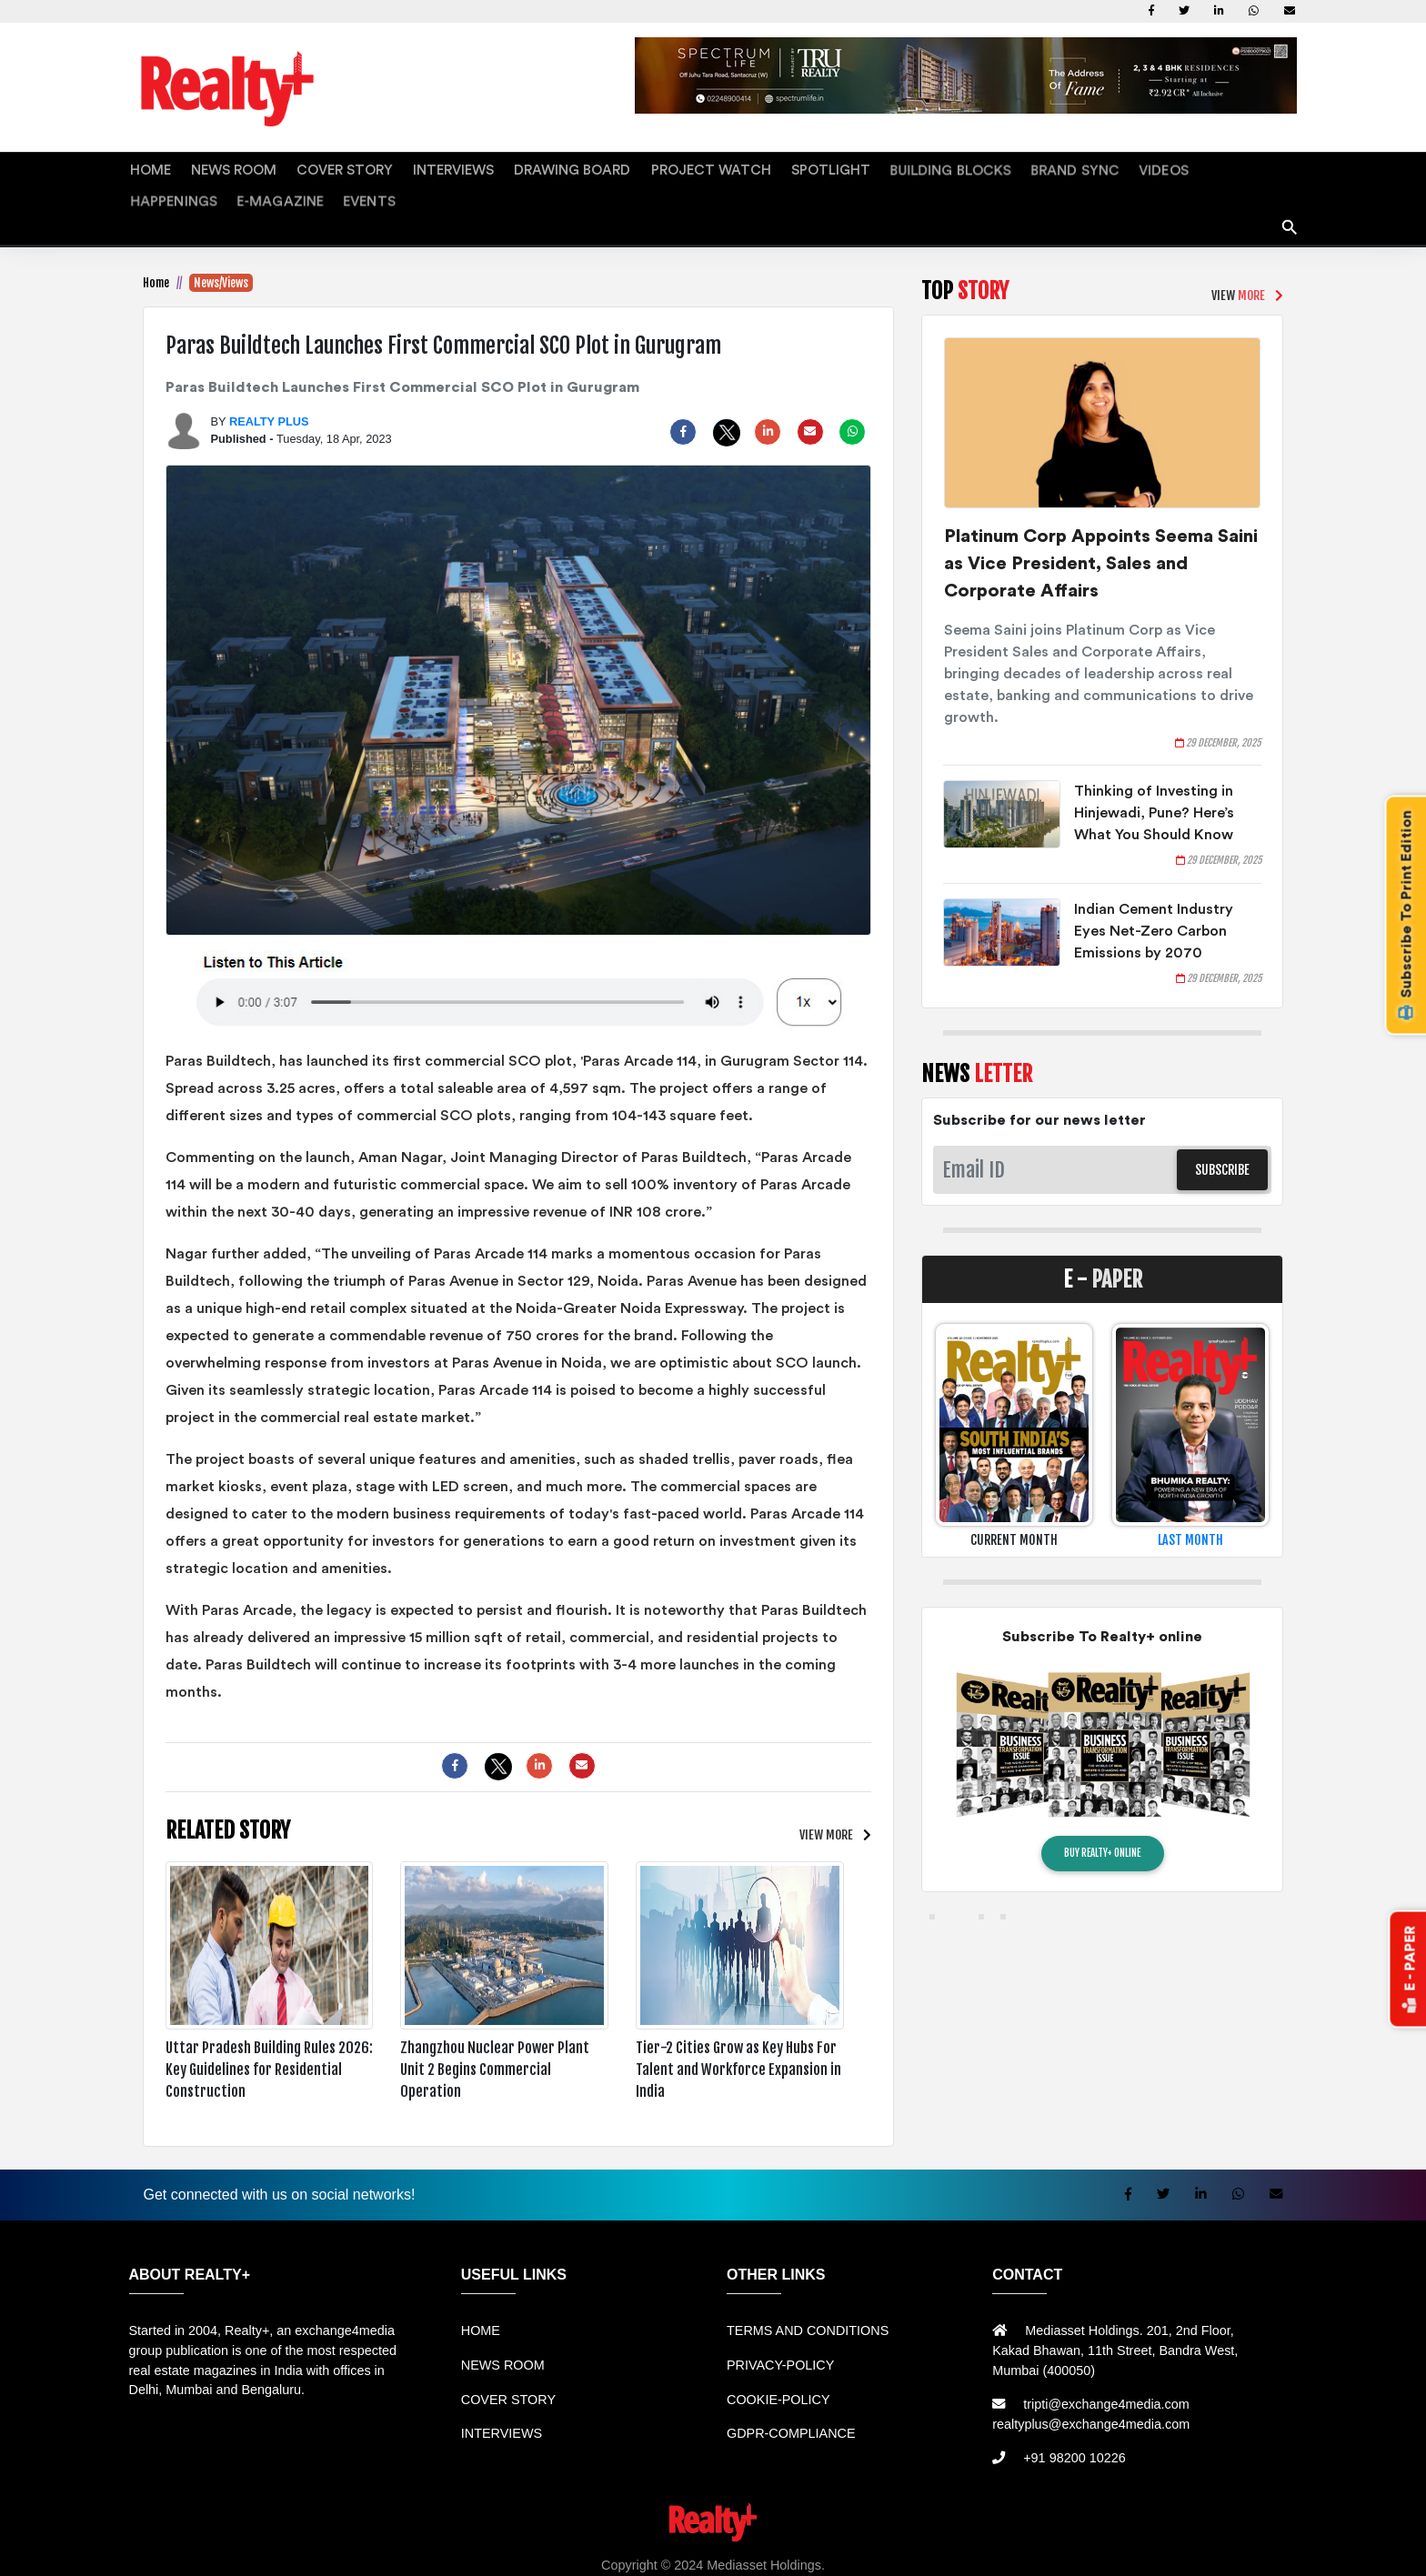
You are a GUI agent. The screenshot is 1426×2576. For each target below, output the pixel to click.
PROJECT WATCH (619, 168)
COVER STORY (308, 168)
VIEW (825, 1801)
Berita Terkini (1021, 2551)
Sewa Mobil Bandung (228, 2551)
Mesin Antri (943, 2551)
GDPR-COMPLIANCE (791, 2399)
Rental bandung (343, 2551)
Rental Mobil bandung (99, 2551)
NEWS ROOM (215, 168)
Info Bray (1092, 2551)
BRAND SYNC (933, 168)
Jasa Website (1351, 2551)
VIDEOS (1007, 168)
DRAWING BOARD (502, 168)
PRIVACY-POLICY (780, 2331)
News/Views (221, 249)
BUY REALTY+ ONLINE (1102, 1819)
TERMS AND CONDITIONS (808, 2297)
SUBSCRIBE (1222, 1136)
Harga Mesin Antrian (646, 2551)
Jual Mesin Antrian (525, 2551)
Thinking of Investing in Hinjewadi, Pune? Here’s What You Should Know (1154, 779)
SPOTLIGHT (722, 168)
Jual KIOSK (873, 2551)
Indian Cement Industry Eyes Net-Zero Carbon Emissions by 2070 (1153, 897)
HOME (145, 168)
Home (156, 249)
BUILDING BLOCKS (827, 168)
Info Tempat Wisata (1176, 2551)
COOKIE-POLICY (778, 2366)
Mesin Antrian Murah (772, 2551)
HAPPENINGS (1081, 168)
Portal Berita (1272, 2551)
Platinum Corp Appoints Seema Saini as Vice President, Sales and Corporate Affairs (1101, 530)
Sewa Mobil (431, 2551)
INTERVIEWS (402, 168)
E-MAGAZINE (1172, 168)
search (1289, 187)
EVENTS (1248, 168)
